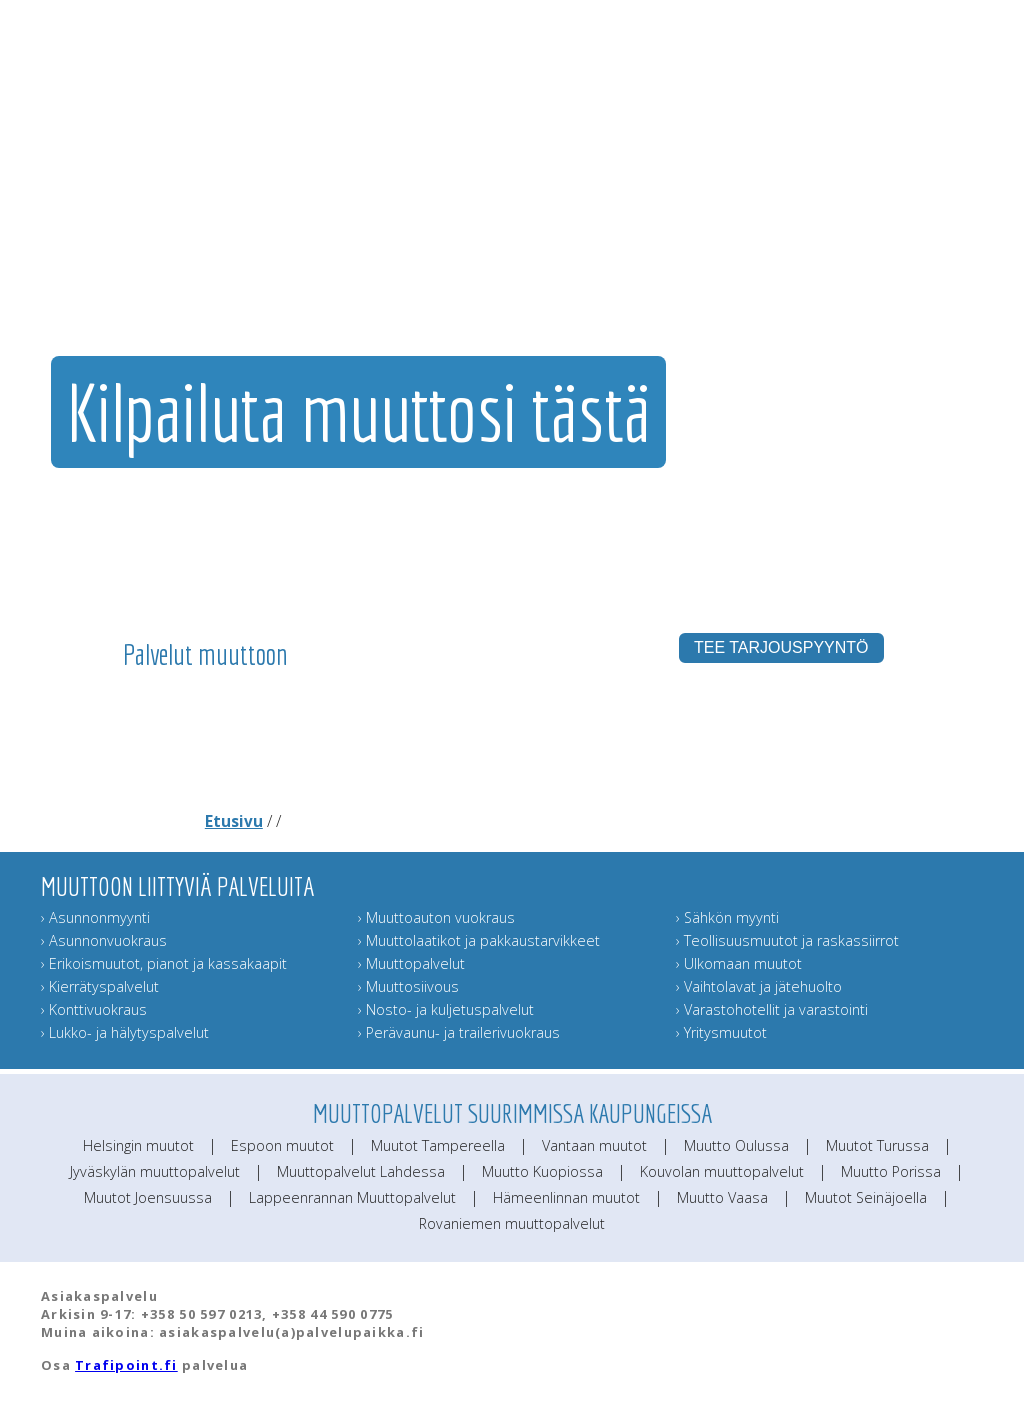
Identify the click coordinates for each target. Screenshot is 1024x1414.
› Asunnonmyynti (95, 917)
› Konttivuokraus (94, 1009)
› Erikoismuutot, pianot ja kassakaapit (164, 963)
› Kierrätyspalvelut (100, 986)
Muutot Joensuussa (148, 1197)
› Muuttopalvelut (411, 963)
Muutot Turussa (877, 1145)
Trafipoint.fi (126, 1365)
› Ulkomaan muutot (739, 963)
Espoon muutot (282, 1145)
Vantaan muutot (594, 1145)
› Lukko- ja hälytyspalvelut (125, 1032)
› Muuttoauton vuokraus (436, 917)
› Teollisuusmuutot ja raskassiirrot (787, 940)
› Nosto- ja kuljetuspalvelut (446, 1009)
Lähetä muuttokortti (851, 230)
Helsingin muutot (138, 1145)
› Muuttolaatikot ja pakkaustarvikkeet (479, 940)
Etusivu (234, 821)
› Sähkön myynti (727, 917)
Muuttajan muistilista (733, 230)
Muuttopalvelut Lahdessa (361, 1171)
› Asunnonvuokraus (104, 940)
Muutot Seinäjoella (866, 1197)
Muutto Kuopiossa (542, 1171)
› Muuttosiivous (408, 986)
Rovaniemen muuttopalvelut (512, 1223)
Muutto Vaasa (722, 1197)
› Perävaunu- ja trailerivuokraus (459, 1032)
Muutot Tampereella (438, 1145)
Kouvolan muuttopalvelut (722, 1171)
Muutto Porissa (891, 1171)
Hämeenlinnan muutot (566, 1197)
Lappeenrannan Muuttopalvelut (352, 1197)
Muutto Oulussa (736, 1145)
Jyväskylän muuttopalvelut (155, 1171)
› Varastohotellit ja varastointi (772, 1009)
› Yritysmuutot (721, 1032)
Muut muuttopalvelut (609, 230)
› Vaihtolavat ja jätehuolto (759, 986)
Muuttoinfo (954, 230)
